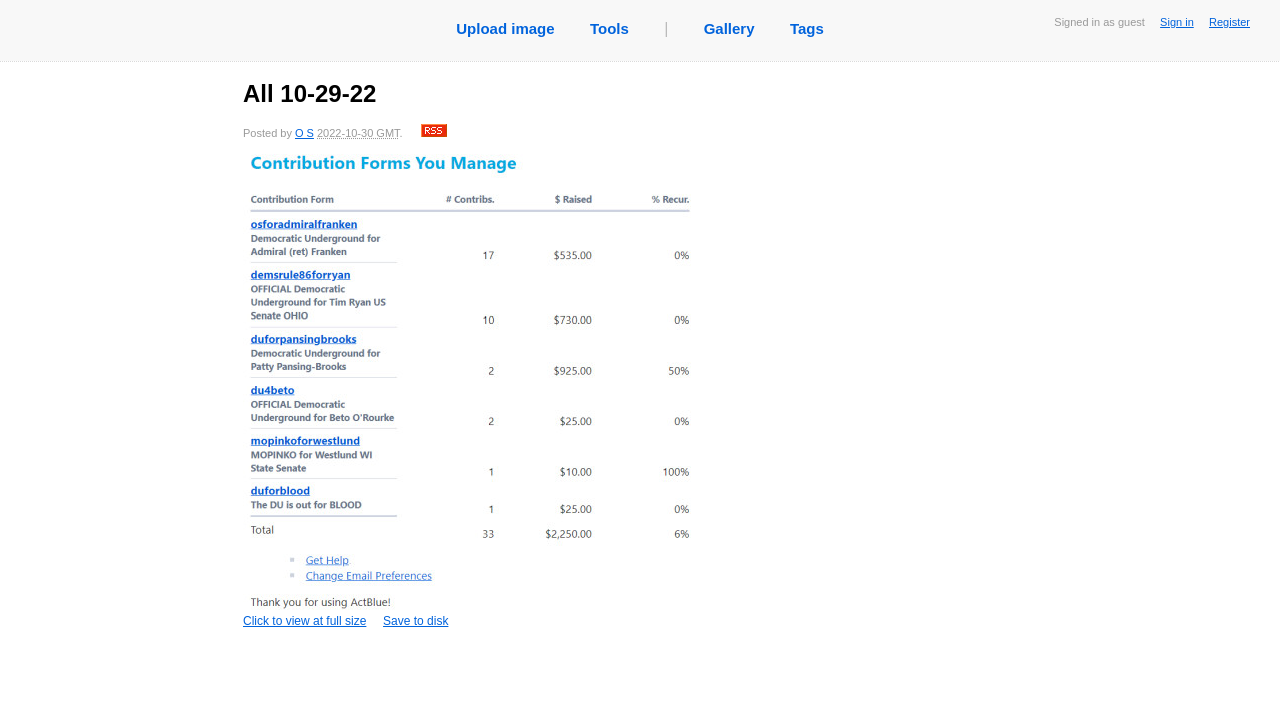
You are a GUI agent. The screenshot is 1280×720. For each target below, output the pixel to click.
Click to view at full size (468, 391)
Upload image (505, 28)
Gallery (729, 28)
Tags (807, 28)
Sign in (1177, 22)
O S (304, 133)
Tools (609, 28)
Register (1229, 22)
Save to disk (415, 621)
